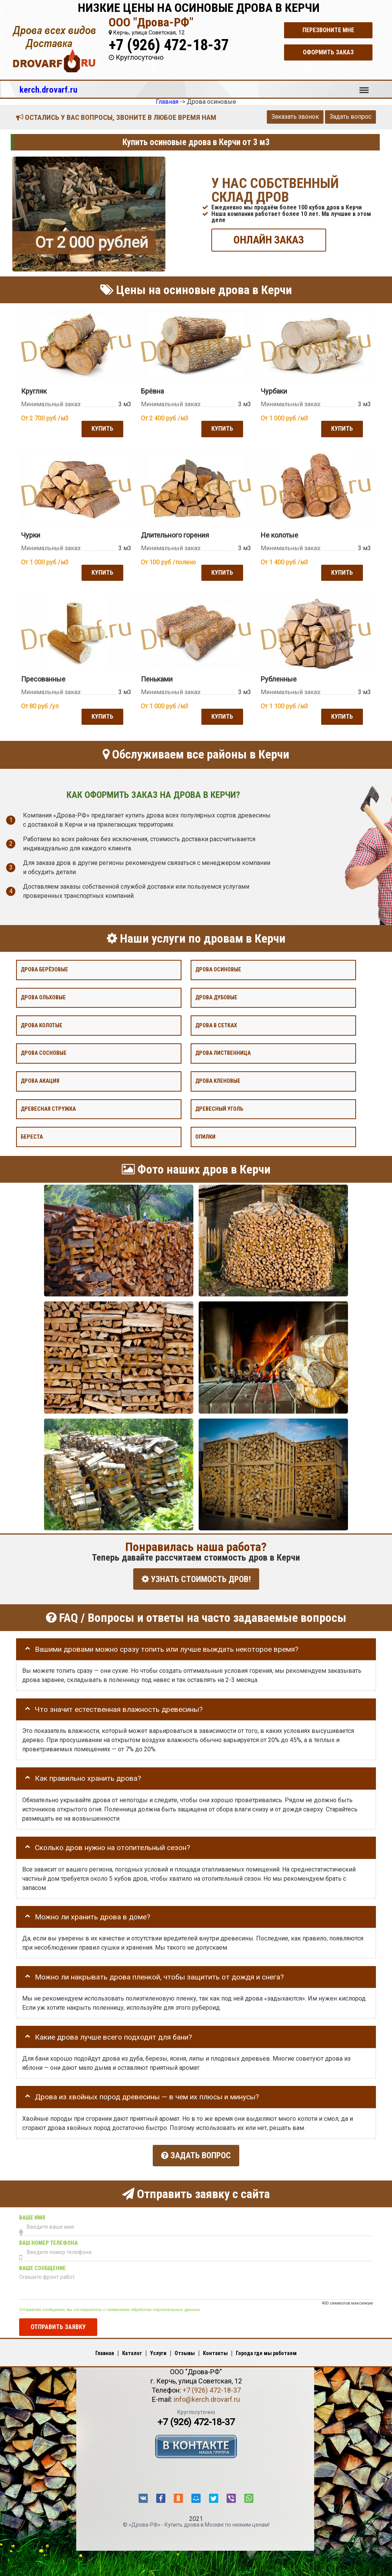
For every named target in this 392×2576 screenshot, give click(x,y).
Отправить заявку (58, 2321)
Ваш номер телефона (48, 2237)
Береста (32, 1135)
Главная (104, 2347)
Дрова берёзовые (44, 967)
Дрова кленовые (217, 1079)
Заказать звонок (295, 116)
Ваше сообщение (42, 2262)
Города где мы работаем (266, 2347)
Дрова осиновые (218, 967)
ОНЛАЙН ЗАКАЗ (269, 239)
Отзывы (185, 2347)
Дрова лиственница (223, 1051)
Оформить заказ (328, 52)
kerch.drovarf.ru (48, 90)
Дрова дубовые (216, 995)
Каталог (132, 2347)
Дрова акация (40, 1079)
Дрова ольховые (43, 995)
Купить (101, 428)
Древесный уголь (219, 1107)
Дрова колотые (41, 1023)
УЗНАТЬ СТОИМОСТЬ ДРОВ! (196, 1577)
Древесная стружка (48, 1107)
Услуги (158, 2347)
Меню (364, 86)
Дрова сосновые (44, 1051)
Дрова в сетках (216, 1023)
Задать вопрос (350, 116)
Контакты (215, 2347)
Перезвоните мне (328, 30)
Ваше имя (32, 2211)
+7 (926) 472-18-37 (169, 45)
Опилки (205, 1135)
